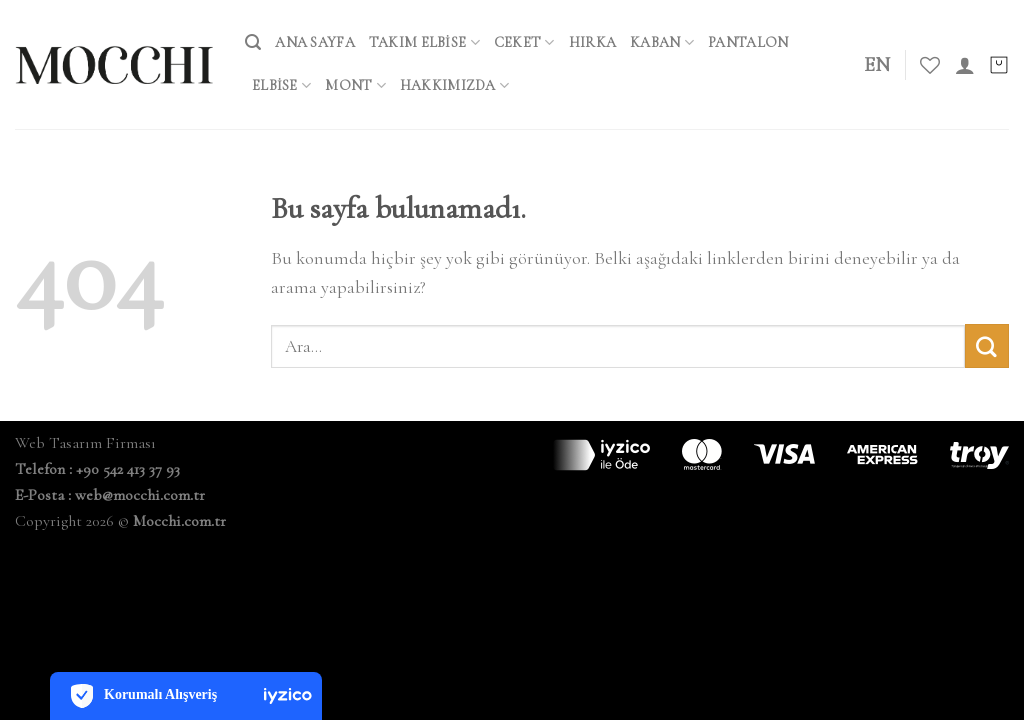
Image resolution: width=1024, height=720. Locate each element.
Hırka (592, 42)
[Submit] (987, 346)
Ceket (524, 42)
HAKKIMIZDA (454, 85)
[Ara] (253, 42)
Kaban (662, 42)
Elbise (281, 85)
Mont (355, 85)
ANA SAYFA (315, 42)
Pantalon (748, 42)
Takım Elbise (424, 42)
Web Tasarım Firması (85, 443)
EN (877, 65)
